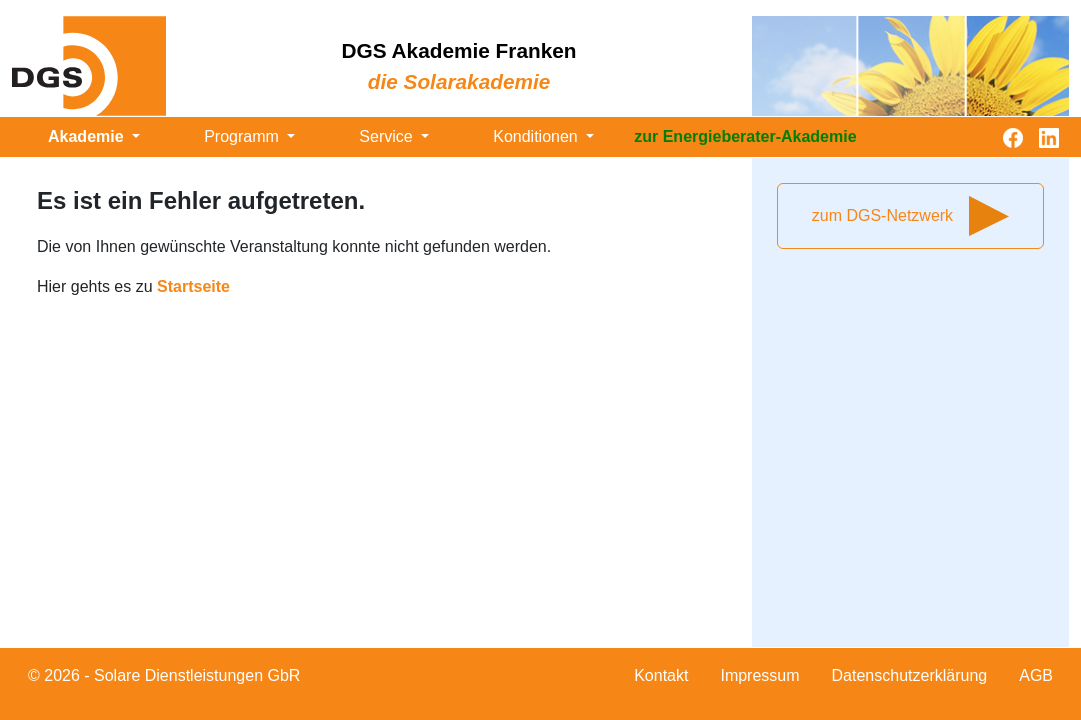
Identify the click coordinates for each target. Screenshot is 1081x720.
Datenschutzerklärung (910, 675)
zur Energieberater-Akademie (745, 136)
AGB (1036, 675)
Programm (243, 136)
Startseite (193, 286)
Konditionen (537, 136)
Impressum (759, 675)
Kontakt (661, 675)
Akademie (88, 136)
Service (388, 136)
